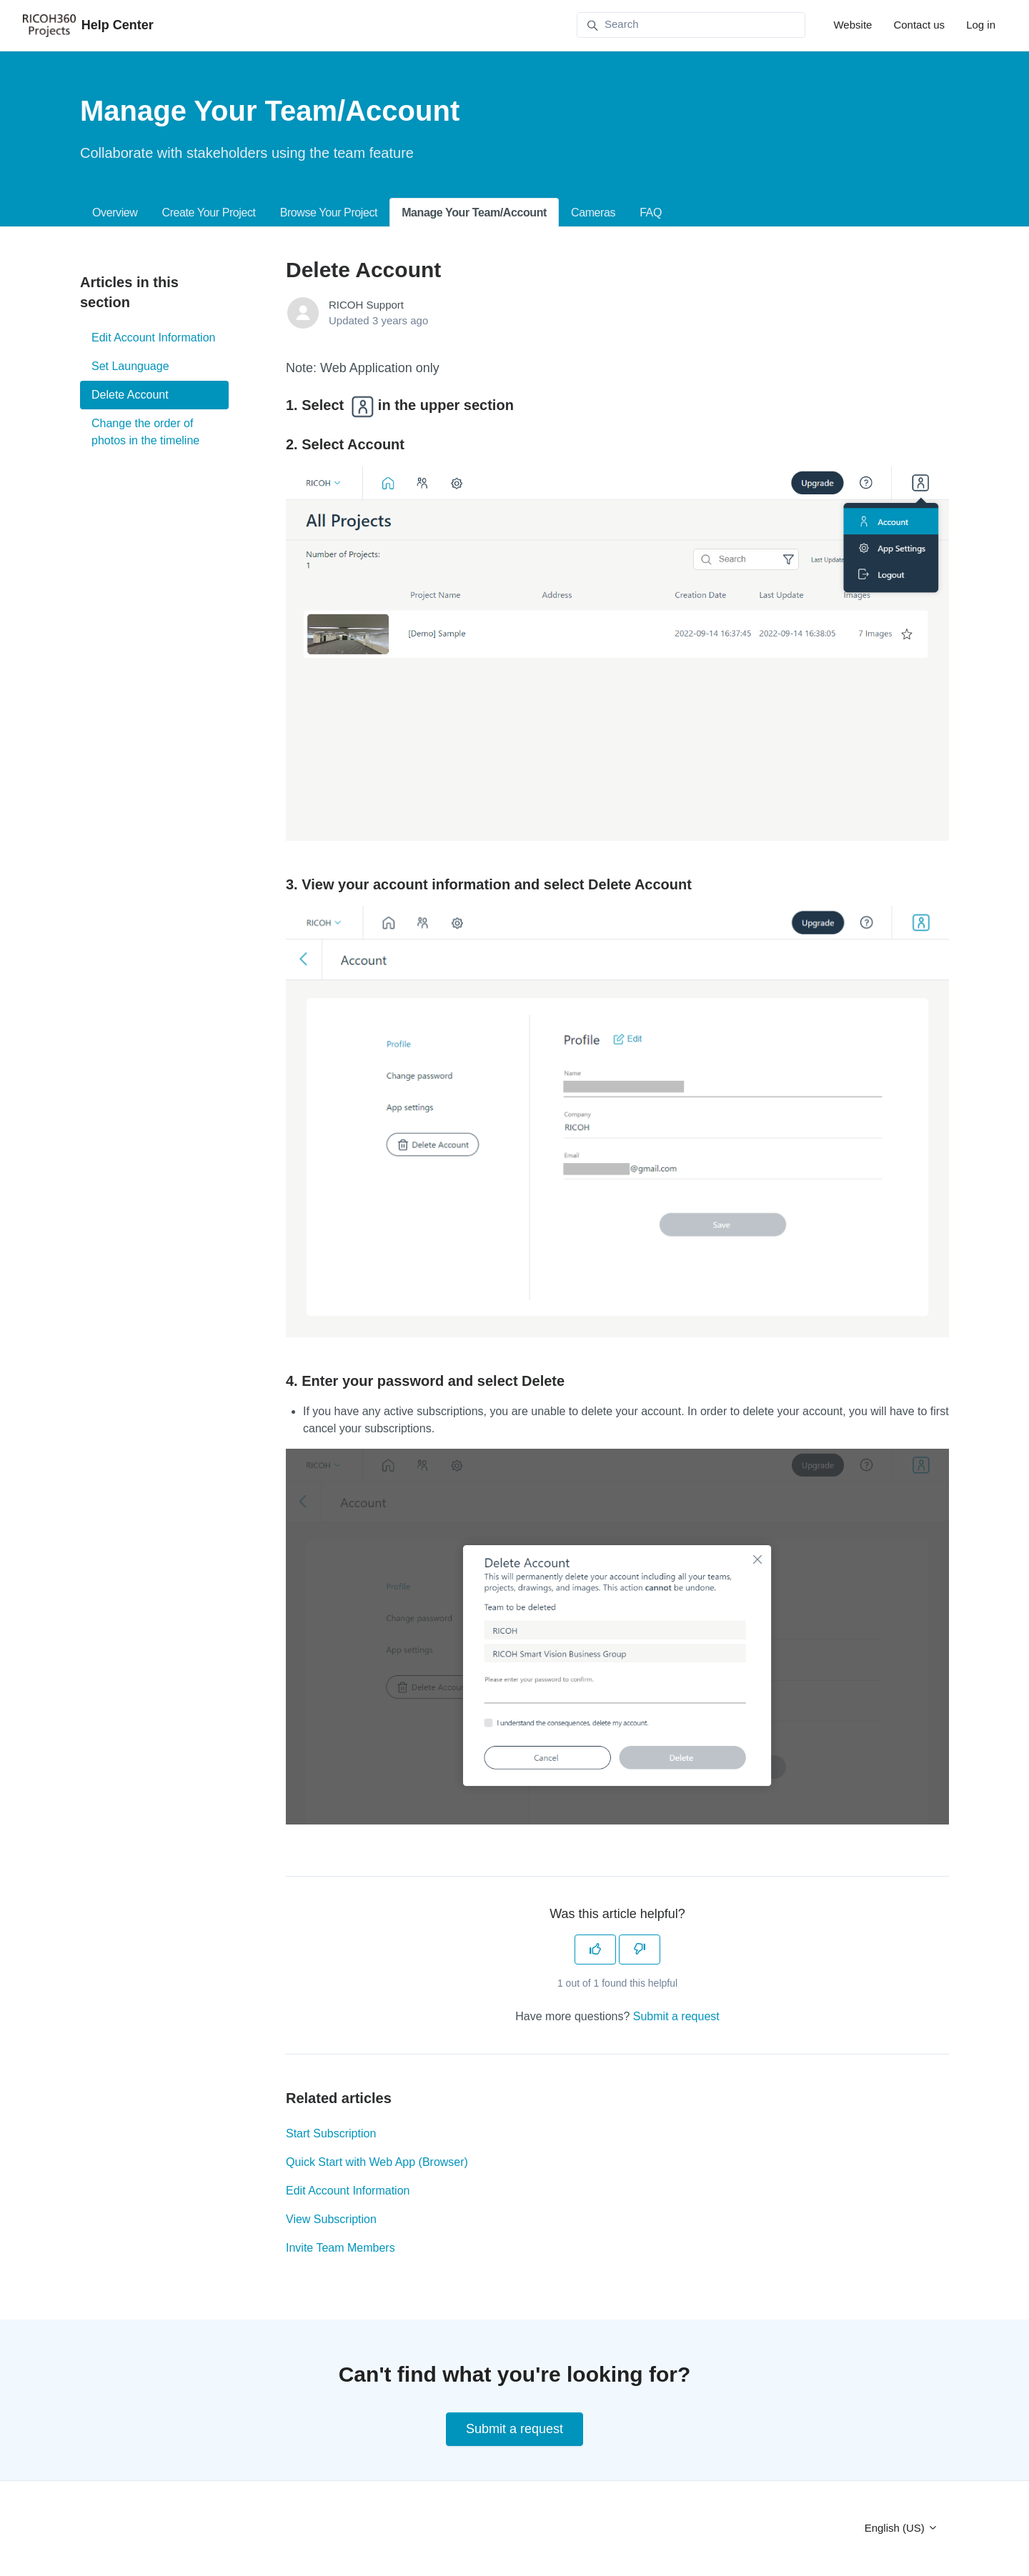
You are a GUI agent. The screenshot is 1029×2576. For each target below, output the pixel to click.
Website (852, 25)
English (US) (901, 2528)
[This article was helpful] (595, 1950)
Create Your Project (208, 212)
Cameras (593, 212)
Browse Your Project (328, 212)
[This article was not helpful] (639, 1950)
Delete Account (130, 395)
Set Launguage (130, 366)
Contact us (919, 25)
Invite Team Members (340, 2248)
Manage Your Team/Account (474, 212)
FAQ (651, 212)
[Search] (691, 25)
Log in (980, 25)
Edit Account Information (347, 2191)
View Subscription (331, 2219)
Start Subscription (331, 2133)
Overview (114, 212)
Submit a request (676, 2016)
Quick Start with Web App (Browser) (377, 2162)
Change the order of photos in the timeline (145, 431)
